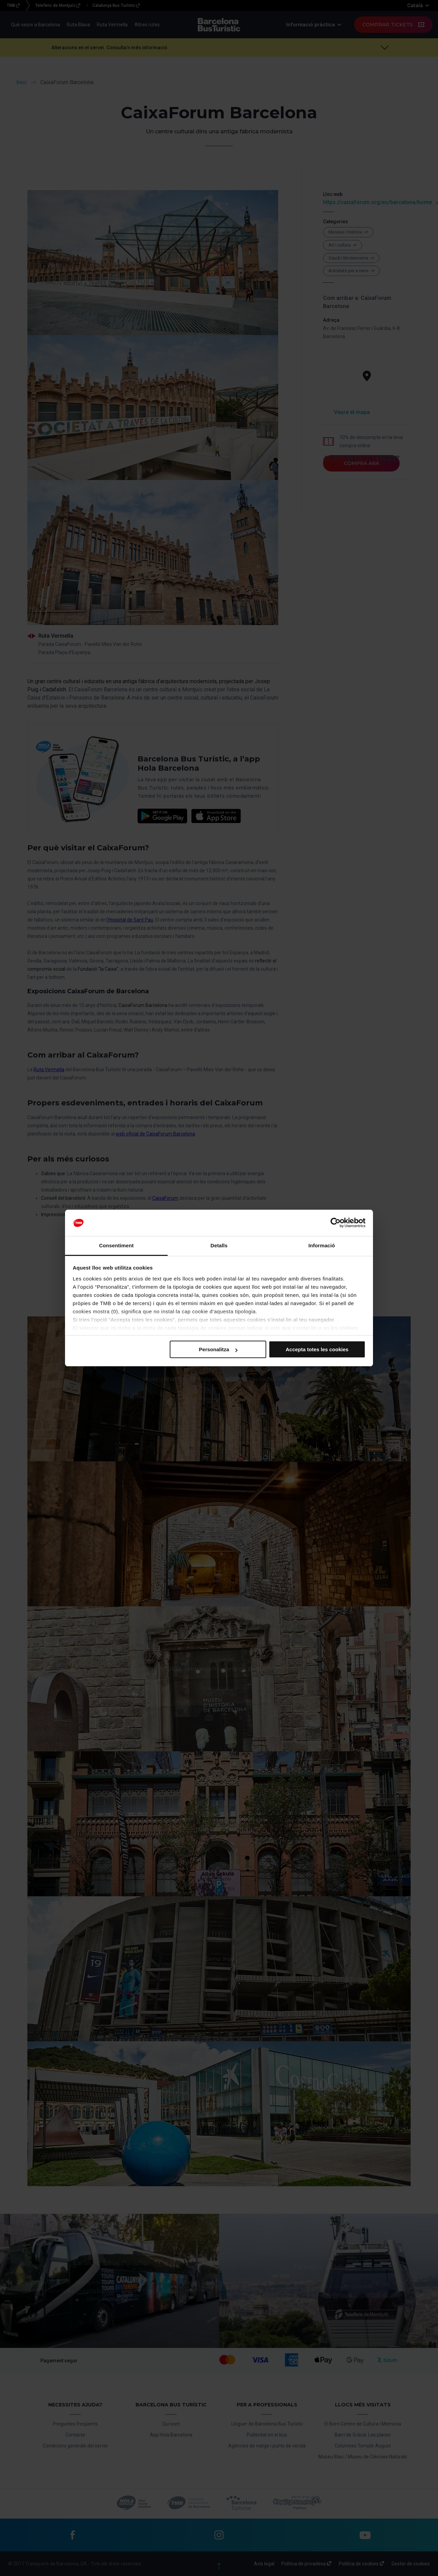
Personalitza (218, 1349)
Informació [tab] (321, 1245)
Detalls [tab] (219, 1245)
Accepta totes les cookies (317, 1349)
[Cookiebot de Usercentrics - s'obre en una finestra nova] (335, 1223)
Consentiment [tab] (116, 1245)
